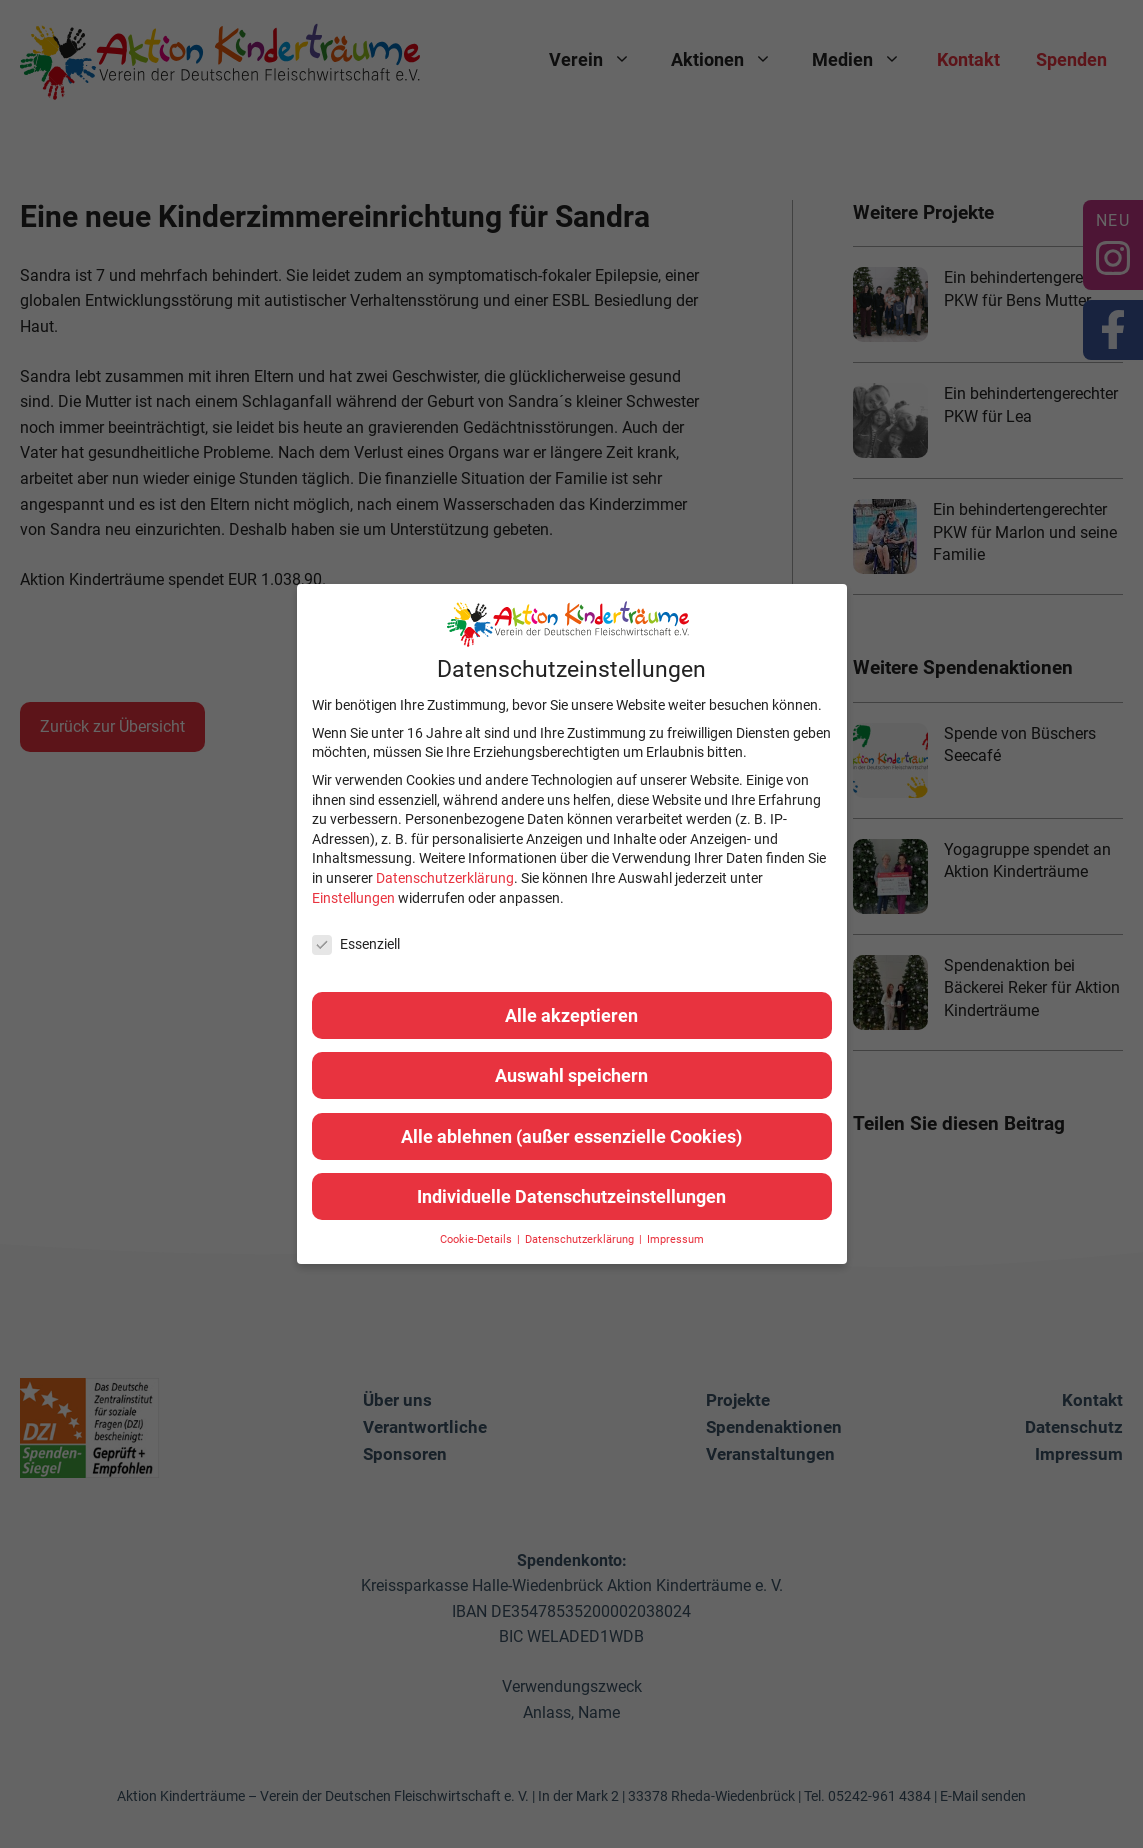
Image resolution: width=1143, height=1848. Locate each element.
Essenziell (356, 944)
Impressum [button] (675, 1239)
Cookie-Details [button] (477, 1239)
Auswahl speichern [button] (571, 1075)
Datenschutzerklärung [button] (581, 1239)
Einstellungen (353, 898)
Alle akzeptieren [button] (571, 1015)
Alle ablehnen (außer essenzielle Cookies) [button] (571, 1136)
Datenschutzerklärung (445, 878)
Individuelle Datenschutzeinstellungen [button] (571, 1196)
